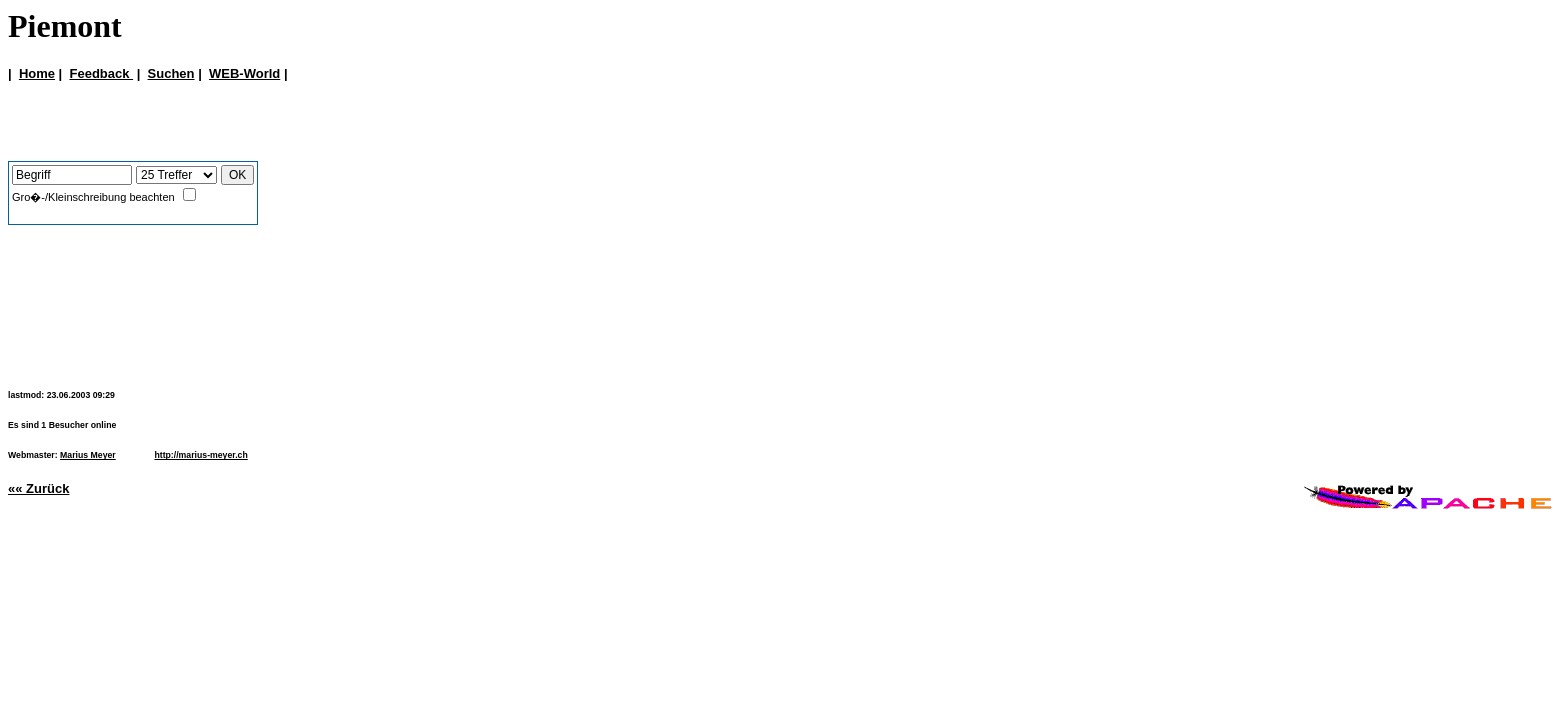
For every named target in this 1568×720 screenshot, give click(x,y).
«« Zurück (38, 488)
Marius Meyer (88, 455)
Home (37, 73)
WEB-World (244, 73)
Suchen (171, 73)
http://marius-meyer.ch (200, 455)
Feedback (101, 73)
